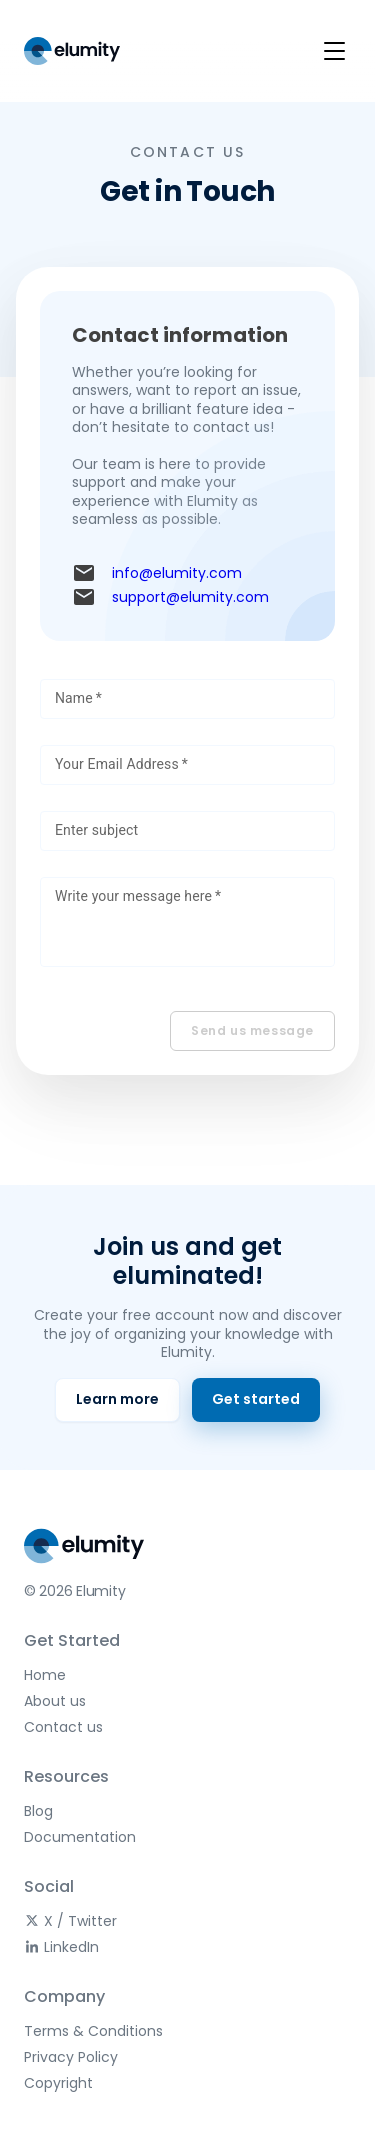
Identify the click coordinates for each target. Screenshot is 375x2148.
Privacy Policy (71, 2057)
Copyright (58, 2083)
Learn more (117, 1399)
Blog (38, 1811)
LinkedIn (61, 1947)
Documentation (80, 1837)
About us (55, 1701)
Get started (256, 1399)
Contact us (63, 1727)
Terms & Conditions (93, 2031)
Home (45, 1675)
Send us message (252, 1030)
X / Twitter (70, 1921)
